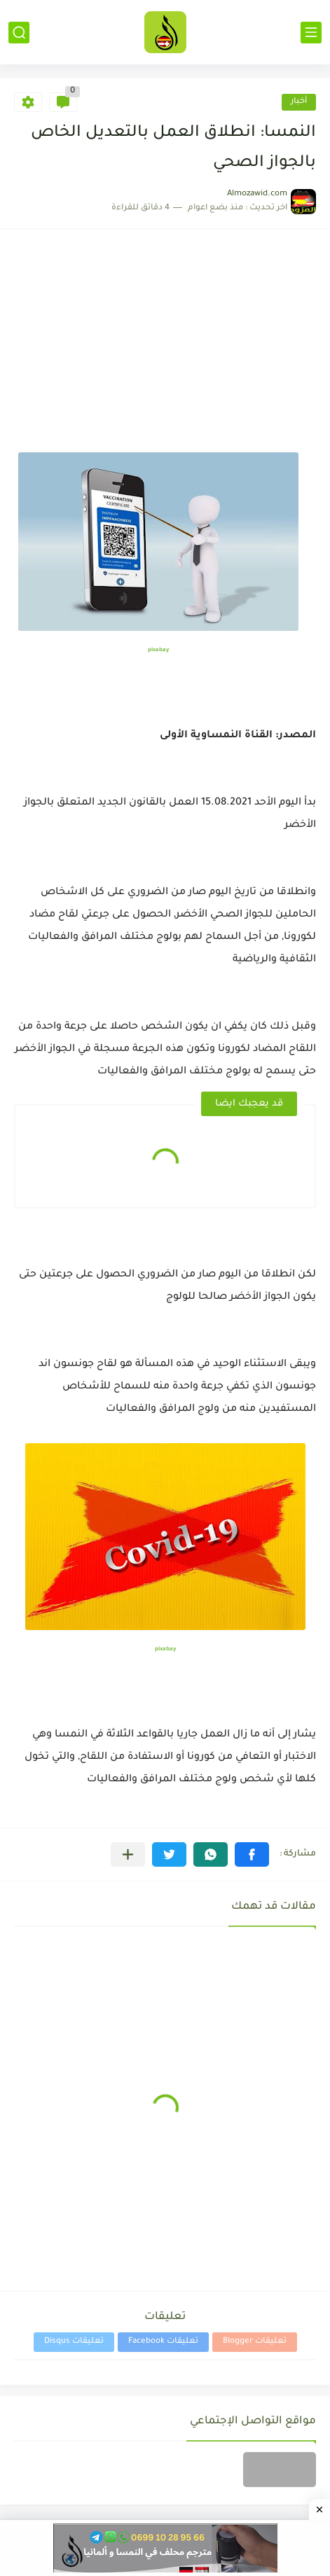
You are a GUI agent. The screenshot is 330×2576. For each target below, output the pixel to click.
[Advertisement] (165, 347)
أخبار (299, 101)
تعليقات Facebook (163, 2341)
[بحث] (18, 32)
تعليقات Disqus (74, 2341)
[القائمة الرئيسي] (311, 32)
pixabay (158, 650)
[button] (252, 1854)
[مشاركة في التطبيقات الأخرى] (128, 1854)
